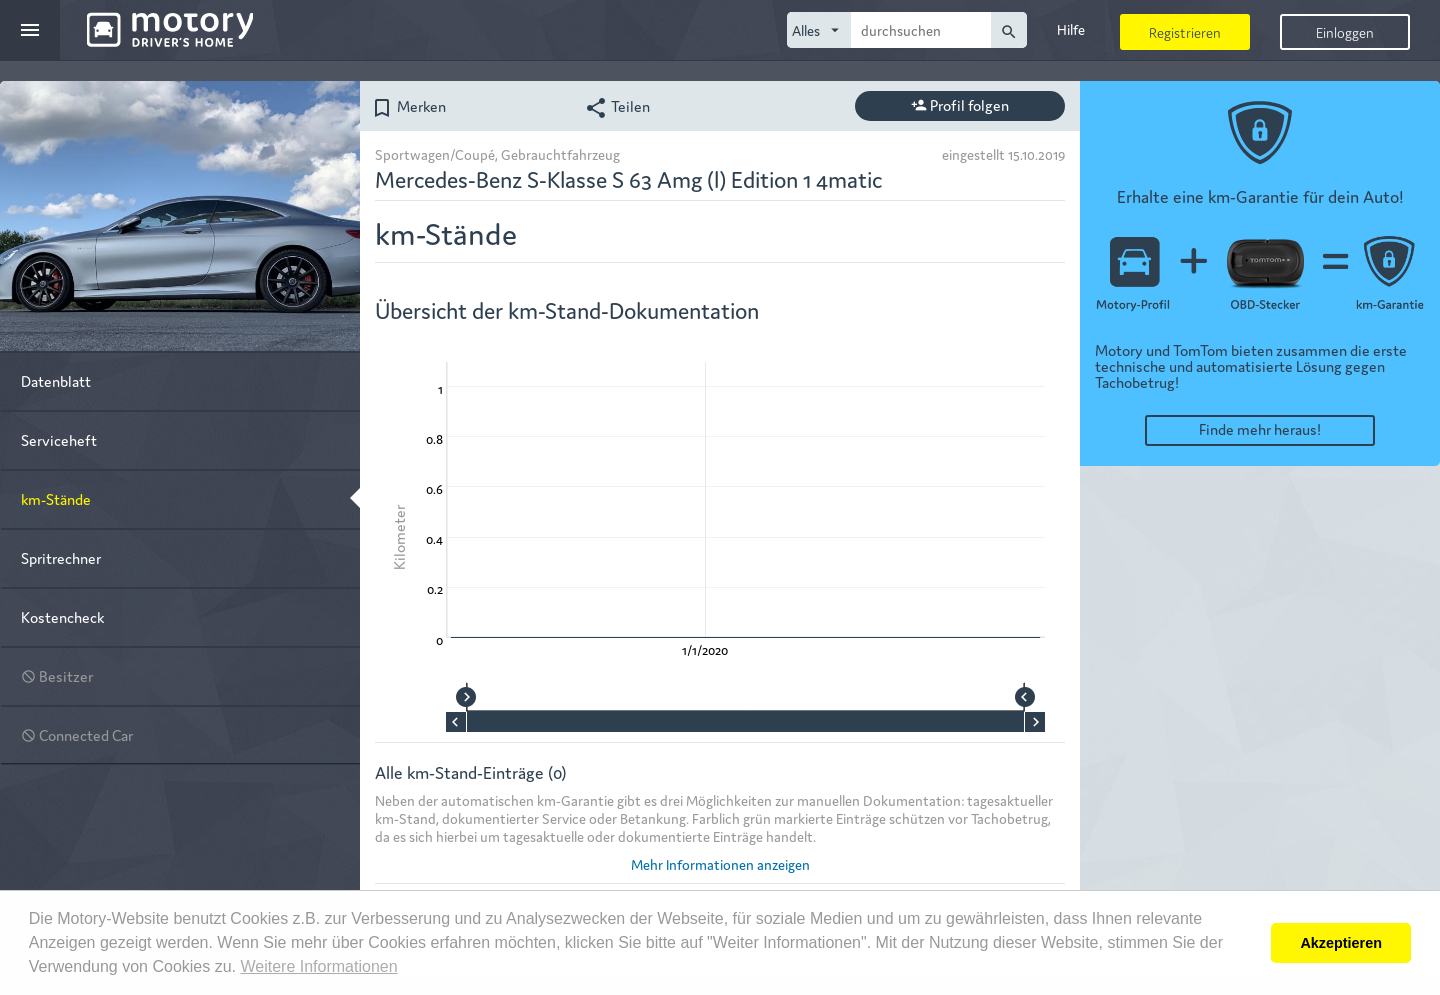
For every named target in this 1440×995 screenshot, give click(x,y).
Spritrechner (61, 557)
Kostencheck (62, 616)
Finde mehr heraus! (1260, 428)
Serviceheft (59, 439)
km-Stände (56, 498)
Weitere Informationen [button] (318, 966)
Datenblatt (56, 380)
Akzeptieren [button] (1341, 943)
